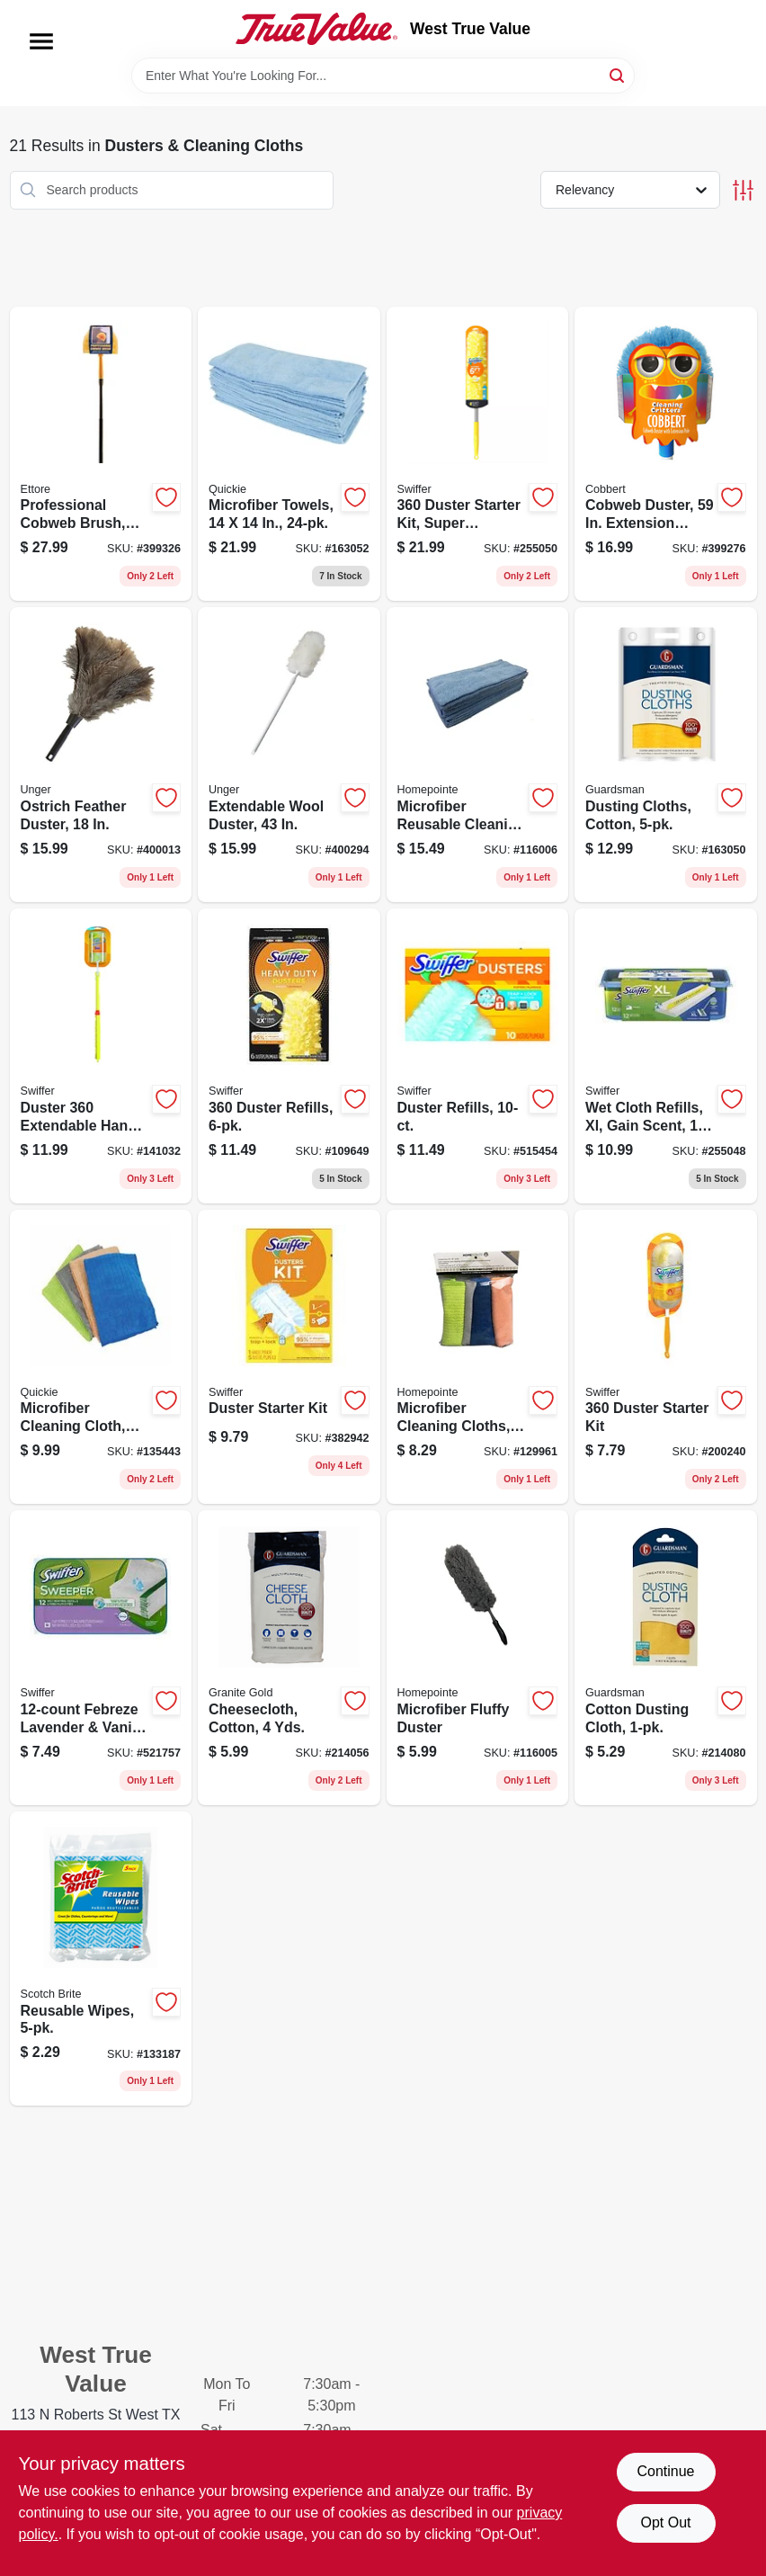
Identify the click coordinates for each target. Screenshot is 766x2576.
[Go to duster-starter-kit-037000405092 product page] (289, 1357)
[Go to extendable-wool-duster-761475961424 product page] (289, 754)
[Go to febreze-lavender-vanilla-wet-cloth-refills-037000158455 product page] (101, 1657)
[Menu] (41, 41)
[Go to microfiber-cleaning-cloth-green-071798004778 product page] (101, 1357)
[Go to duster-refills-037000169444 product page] (289, 1055)
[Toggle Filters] (743, 190)
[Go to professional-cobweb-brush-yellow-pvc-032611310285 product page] (101, 454)
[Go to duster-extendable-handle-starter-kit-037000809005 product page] (101, 1055)
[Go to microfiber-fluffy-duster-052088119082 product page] (478, 1657)
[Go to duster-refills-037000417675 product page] (478, 1055)
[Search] (618, 74)
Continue (665, 2471)
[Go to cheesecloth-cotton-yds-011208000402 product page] (289, 1657)
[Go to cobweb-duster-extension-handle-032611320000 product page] (665, 454)
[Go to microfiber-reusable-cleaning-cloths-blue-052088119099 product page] (478, 754)
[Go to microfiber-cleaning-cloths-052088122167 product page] (478, 1357)
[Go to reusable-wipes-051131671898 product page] (101, 1958)
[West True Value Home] (316, 29)
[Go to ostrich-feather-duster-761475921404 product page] (101, 754)
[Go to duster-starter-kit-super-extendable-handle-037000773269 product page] (478, 454)
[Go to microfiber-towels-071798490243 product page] (289, 454)
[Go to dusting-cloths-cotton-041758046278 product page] (665, 754)
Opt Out (665, 2522)
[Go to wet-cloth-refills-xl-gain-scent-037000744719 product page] (665, 1055)
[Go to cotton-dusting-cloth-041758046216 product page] (665, 1657)
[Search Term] (383, 76)
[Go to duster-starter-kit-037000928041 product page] (665, 1357)
